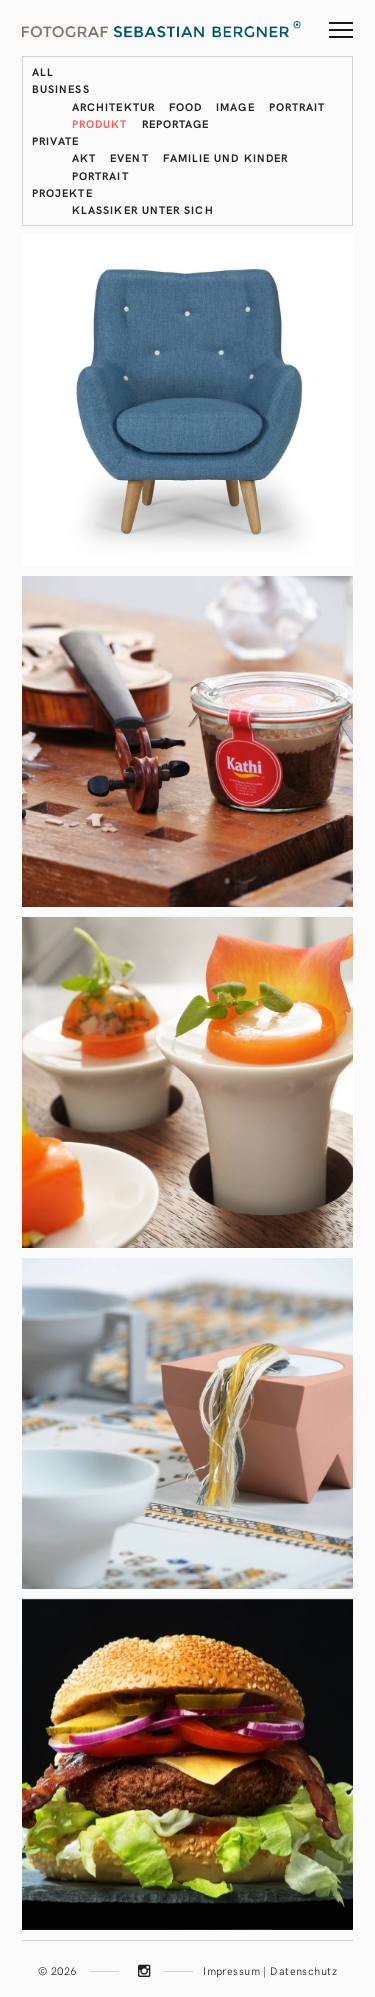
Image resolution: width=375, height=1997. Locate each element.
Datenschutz (303, 1970)
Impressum (231, 1970)
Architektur (113, 106)
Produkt (100, 123)
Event (129, 157)
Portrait (297, 106)
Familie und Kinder (225, 157)
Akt (84, 157)
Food (185, 106)
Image (235, 106)
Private (56, 140)
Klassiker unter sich (143, 209)
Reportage (176, 123)
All (43, 71)
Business (61, 88)
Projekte (62, 192)
